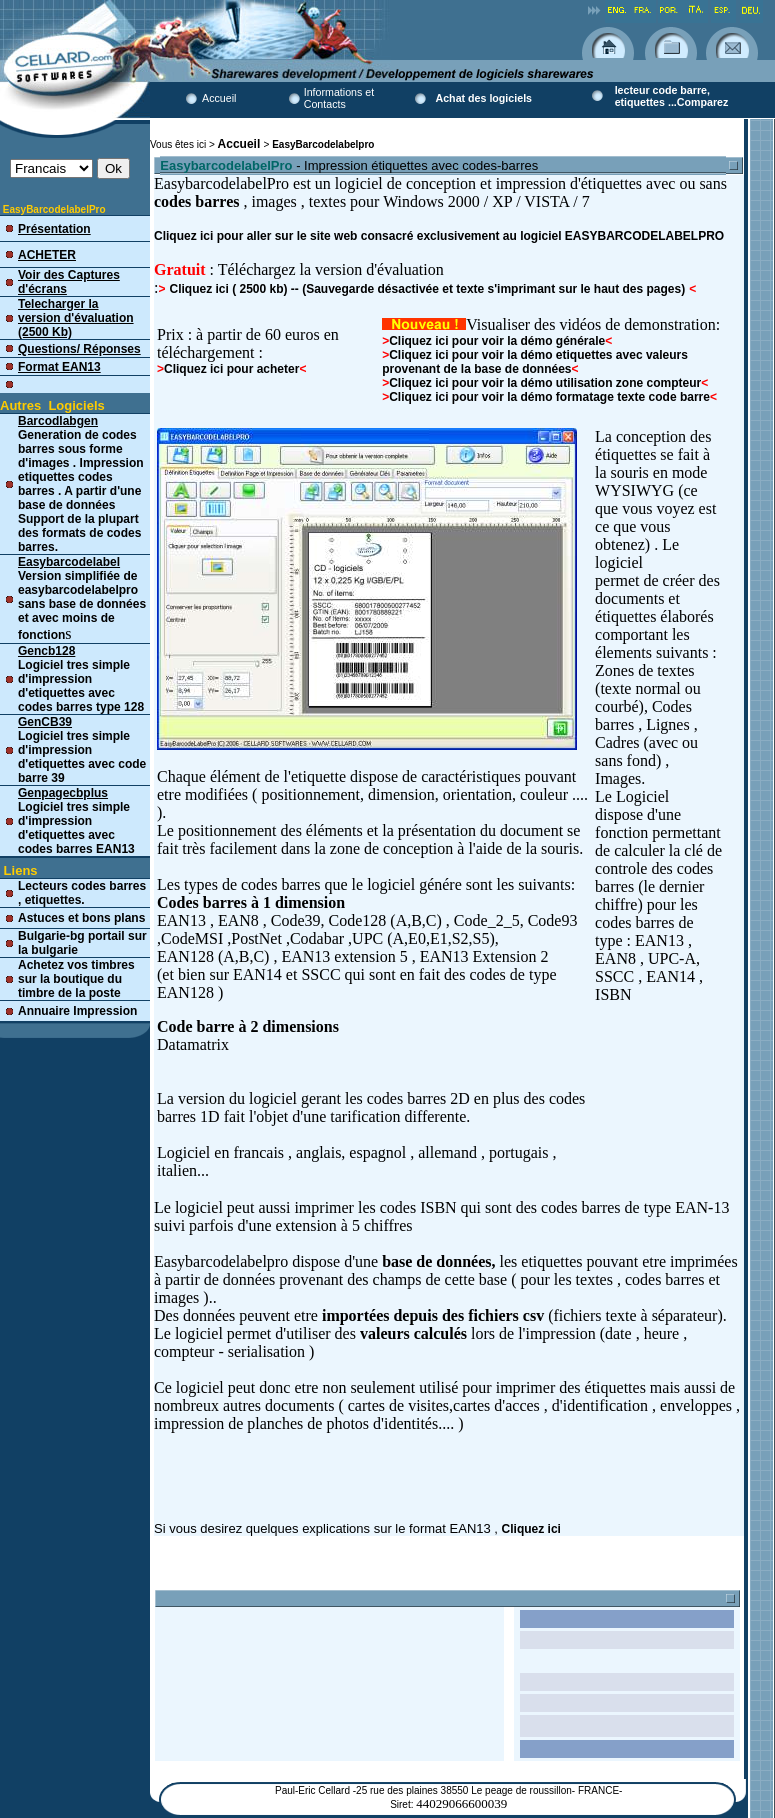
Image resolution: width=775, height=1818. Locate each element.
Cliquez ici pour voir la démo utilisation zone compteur (545, 383)
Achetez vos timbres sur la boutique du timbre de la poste (76, 979)
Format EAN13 (59, 367)
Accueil (219, 98)
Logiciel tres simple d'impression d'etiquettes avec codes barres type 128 (81, 679)
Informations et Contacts (339, 98)
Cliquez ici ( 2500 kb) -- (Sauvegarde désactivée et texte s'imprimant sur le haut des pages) (427, 289)
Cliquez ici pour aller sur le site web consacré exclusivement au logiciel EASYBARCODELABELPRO (439, 236)
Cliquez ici (531, 1529)
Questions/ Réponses (79, 349)
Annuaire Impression (77, 1011)
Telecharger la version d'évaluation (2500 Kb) (76, 318)
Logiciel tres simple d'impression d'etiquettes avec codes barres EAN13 (76, 821)
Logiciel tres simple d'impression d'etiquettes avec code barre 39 (82, 750)
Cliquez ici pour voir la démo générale (497, 341)
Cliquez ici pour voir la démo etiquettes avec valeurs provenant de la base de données (535, 362)
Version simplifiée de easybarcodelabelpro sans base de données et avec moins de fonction (82, 598)
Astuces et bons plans (81, 918)
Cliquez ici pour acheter (231, 369)
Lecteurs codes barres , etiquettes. (82, 893)
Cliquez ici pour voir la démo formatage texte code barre (546, 397)
